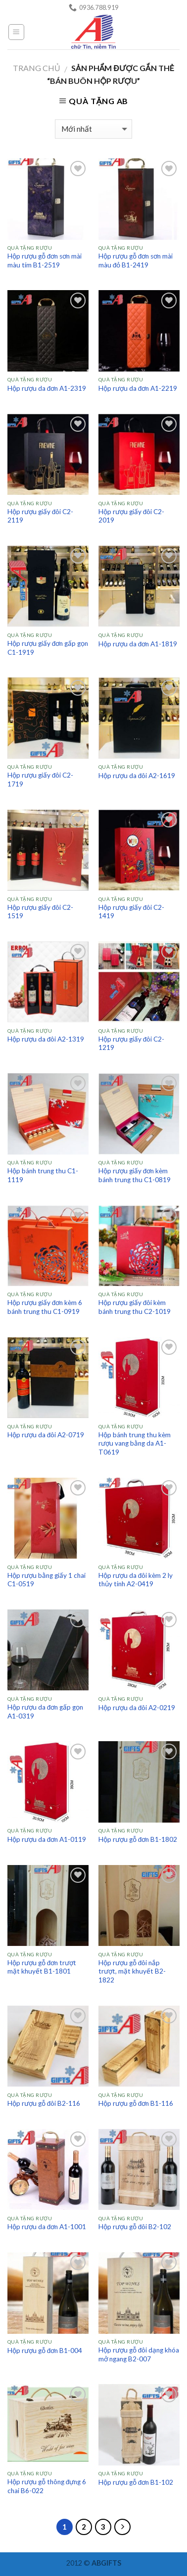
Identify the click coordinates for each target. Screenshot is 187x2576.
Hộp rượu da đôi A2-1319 (46, 1039)
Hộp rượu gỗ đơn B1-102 (136, 2482)
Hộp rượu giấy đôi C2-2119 (40, 516)
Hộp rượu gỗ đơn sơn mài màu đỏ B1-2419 (135, 260)
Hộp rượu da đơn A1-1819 (138, 644)
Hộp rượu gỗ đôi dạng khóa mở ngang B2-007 (139, 2354)
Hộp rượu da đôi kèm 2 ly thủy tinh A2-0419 (135, 1579)
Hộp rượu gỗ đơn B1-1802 (138, 1839)
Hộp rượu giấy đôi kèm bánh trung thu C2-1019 (134, 1307)
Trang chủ (36, 68)
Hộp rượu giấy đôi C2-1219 (131, 1043)
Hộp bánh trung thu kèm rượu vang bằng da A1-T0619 (134, 1443)
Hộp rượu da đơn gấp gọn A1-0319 (45, 1711)
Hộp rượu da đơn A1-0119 (47, 1839)
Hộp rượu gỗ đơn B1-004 (45, 2350)
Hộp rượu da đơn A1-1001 (47, 2227)
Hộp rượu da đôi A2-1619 (137, 776)
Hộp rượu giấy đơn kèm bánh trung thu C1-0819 (134, 1175)
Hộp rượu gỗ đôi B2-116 (44, 2103)
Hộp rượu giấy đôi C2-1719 (40, 779)
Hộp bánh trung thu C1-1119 (42, 1175)
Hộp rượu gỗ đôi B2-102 (135, 2227)
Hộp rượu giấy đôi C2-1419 (131, 911)
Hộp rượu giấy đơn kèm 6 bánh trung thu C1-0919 (45, 1307)
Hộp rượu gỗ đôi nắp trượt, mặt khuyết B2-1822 (132, 1971)
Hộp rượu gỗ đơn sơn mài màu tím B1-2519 (44, 260)
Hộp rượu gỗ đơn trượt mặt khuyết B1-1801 (42, 1967)
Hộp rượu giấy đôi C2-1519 (40, 911)
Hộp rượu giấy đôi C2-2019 (131, 516)
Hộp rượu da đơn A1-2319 (47, 388)
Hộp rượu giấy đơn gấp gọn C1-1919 (48, 647)
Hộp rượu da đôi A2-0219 (137, 1708)
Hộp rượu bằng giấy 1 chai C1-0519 (46, 1579)
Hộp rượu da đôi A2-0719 (46, 1435)
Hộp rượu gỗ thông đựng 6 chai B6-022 (47, 2486)
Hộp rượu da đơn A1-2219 (138, 388)
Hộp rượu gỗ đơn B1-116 (136, 2103)
